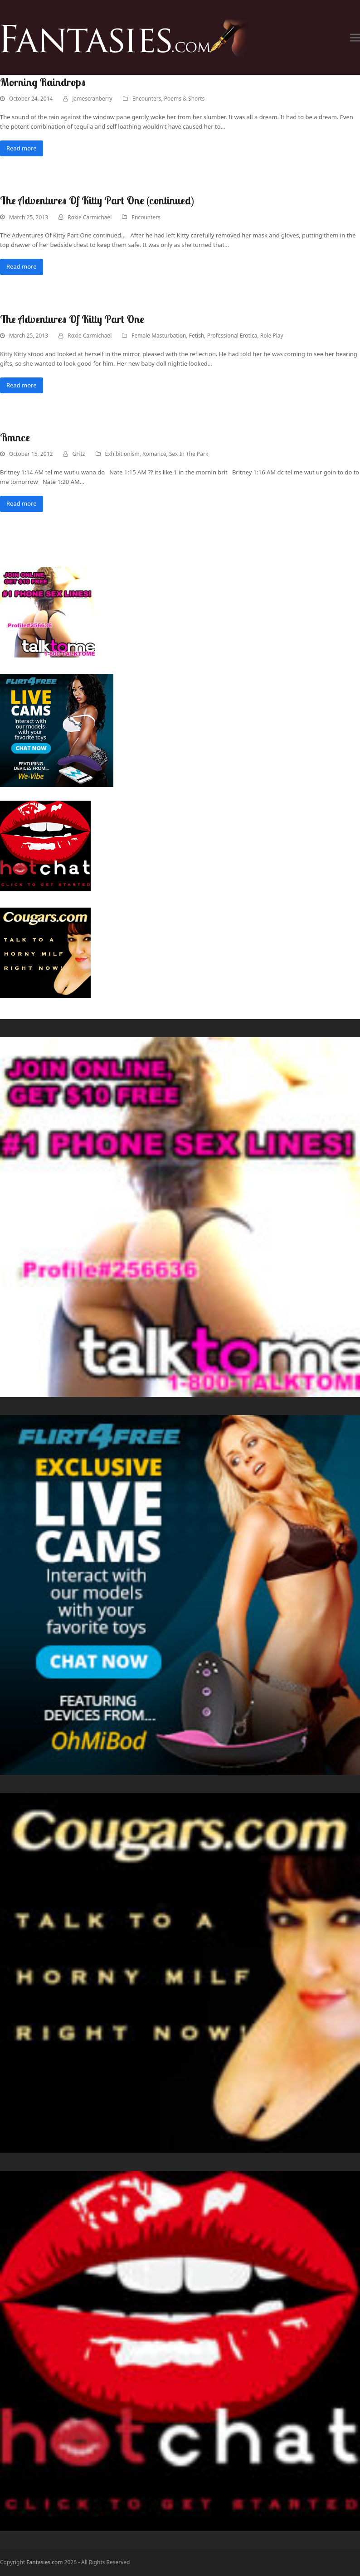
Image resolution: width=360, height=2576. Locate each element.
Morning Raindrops (43, 82)
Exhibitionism (122, 454)
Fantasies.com (44, 2562)
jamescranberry (92, 98)
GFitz (78, 454)
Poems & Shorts (184, 98)
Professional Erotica (232, 335)
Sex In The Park (188, 454)
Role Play (271, 335)
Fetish (196, 335)
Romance (154, 454)
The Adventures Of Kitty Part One (72, 319)
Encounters (146, 98)
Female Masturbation (158, 335)
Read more (21, 148)
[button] (355, 37)
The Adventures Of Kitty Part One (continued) (97, 200)
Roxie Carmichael (90, 217)
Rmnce (15, 437)
